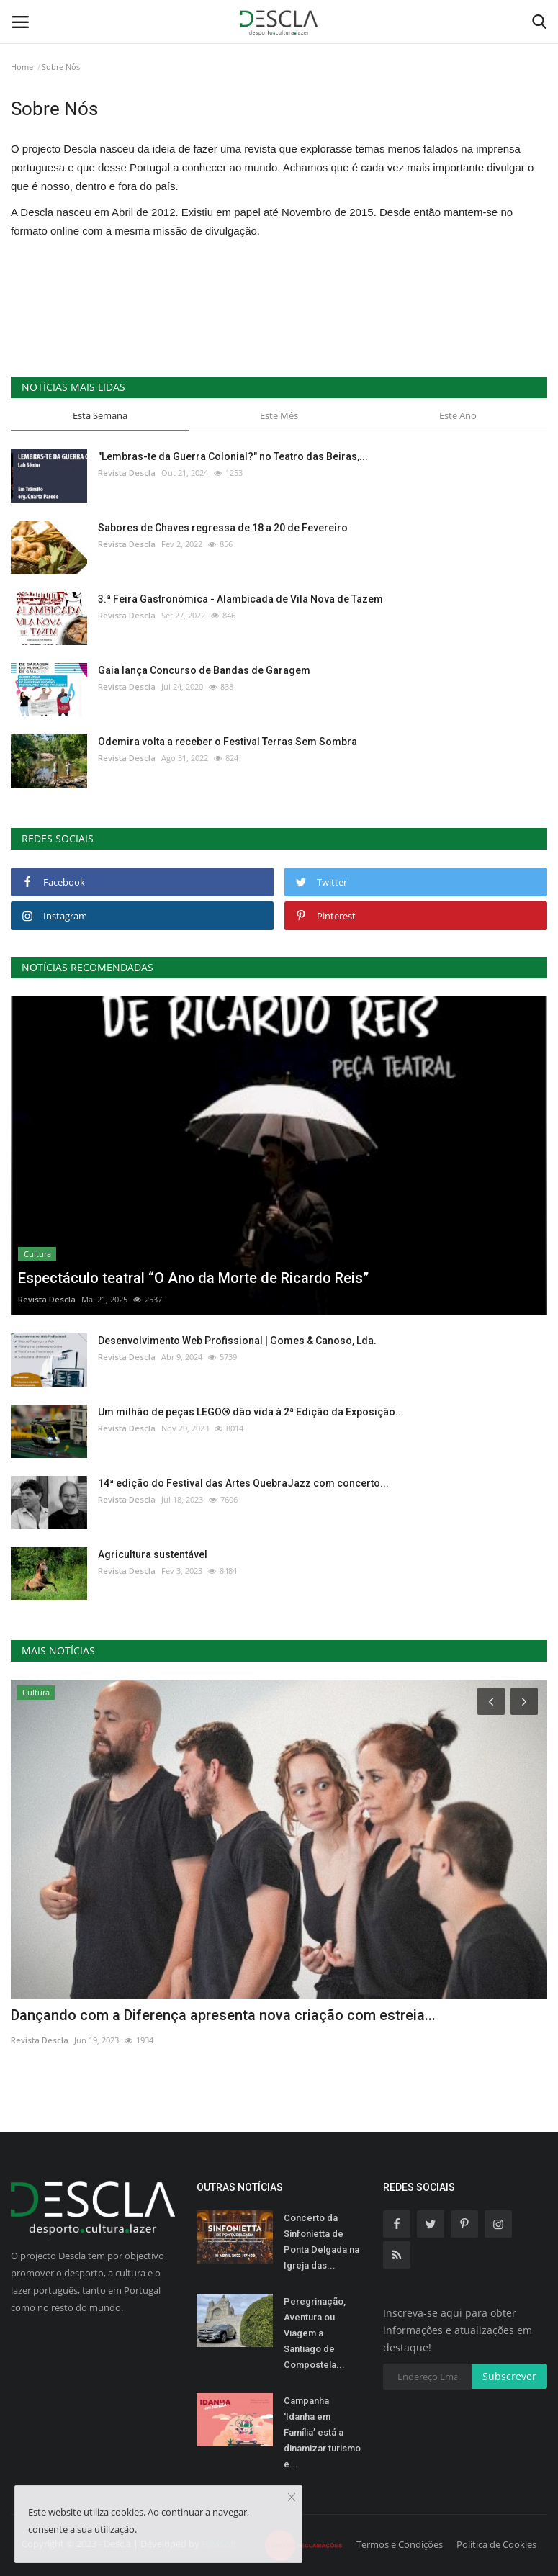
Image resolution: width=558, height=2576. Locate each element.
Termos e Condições (399, 2544)
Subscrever (509, 2376)
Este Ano (458, 415)
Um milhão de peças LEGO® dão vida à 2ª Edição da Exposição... (251, 1412)
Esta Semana (100, 415)
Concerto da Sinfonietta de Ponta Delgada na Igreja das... (321, 2241)
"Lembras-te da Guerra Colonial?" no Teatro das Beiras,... (233, 456)
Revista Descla (127, 472)
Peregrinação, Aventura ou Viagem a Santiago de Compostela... (315, 2333)
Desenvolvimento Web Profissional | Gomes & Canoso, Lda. (237, 1340)
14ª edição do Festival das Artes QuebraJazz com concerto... (243, 1483)
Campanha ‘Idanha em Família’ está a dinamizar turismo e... (322, 2432)
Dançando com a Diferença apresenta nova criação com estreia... (223, 2015)
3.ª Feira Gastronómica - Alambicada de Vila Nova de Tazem (240, 599)
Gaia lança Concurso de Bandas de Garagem (204, 670)
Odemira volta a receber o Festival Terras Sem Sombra (227, 741)
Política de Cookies (496, 2544)
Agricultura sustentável (152, 1554)
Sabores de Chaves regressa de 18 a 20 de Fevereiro (223, 527)
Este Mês (279, 415)
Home (22, 66)
